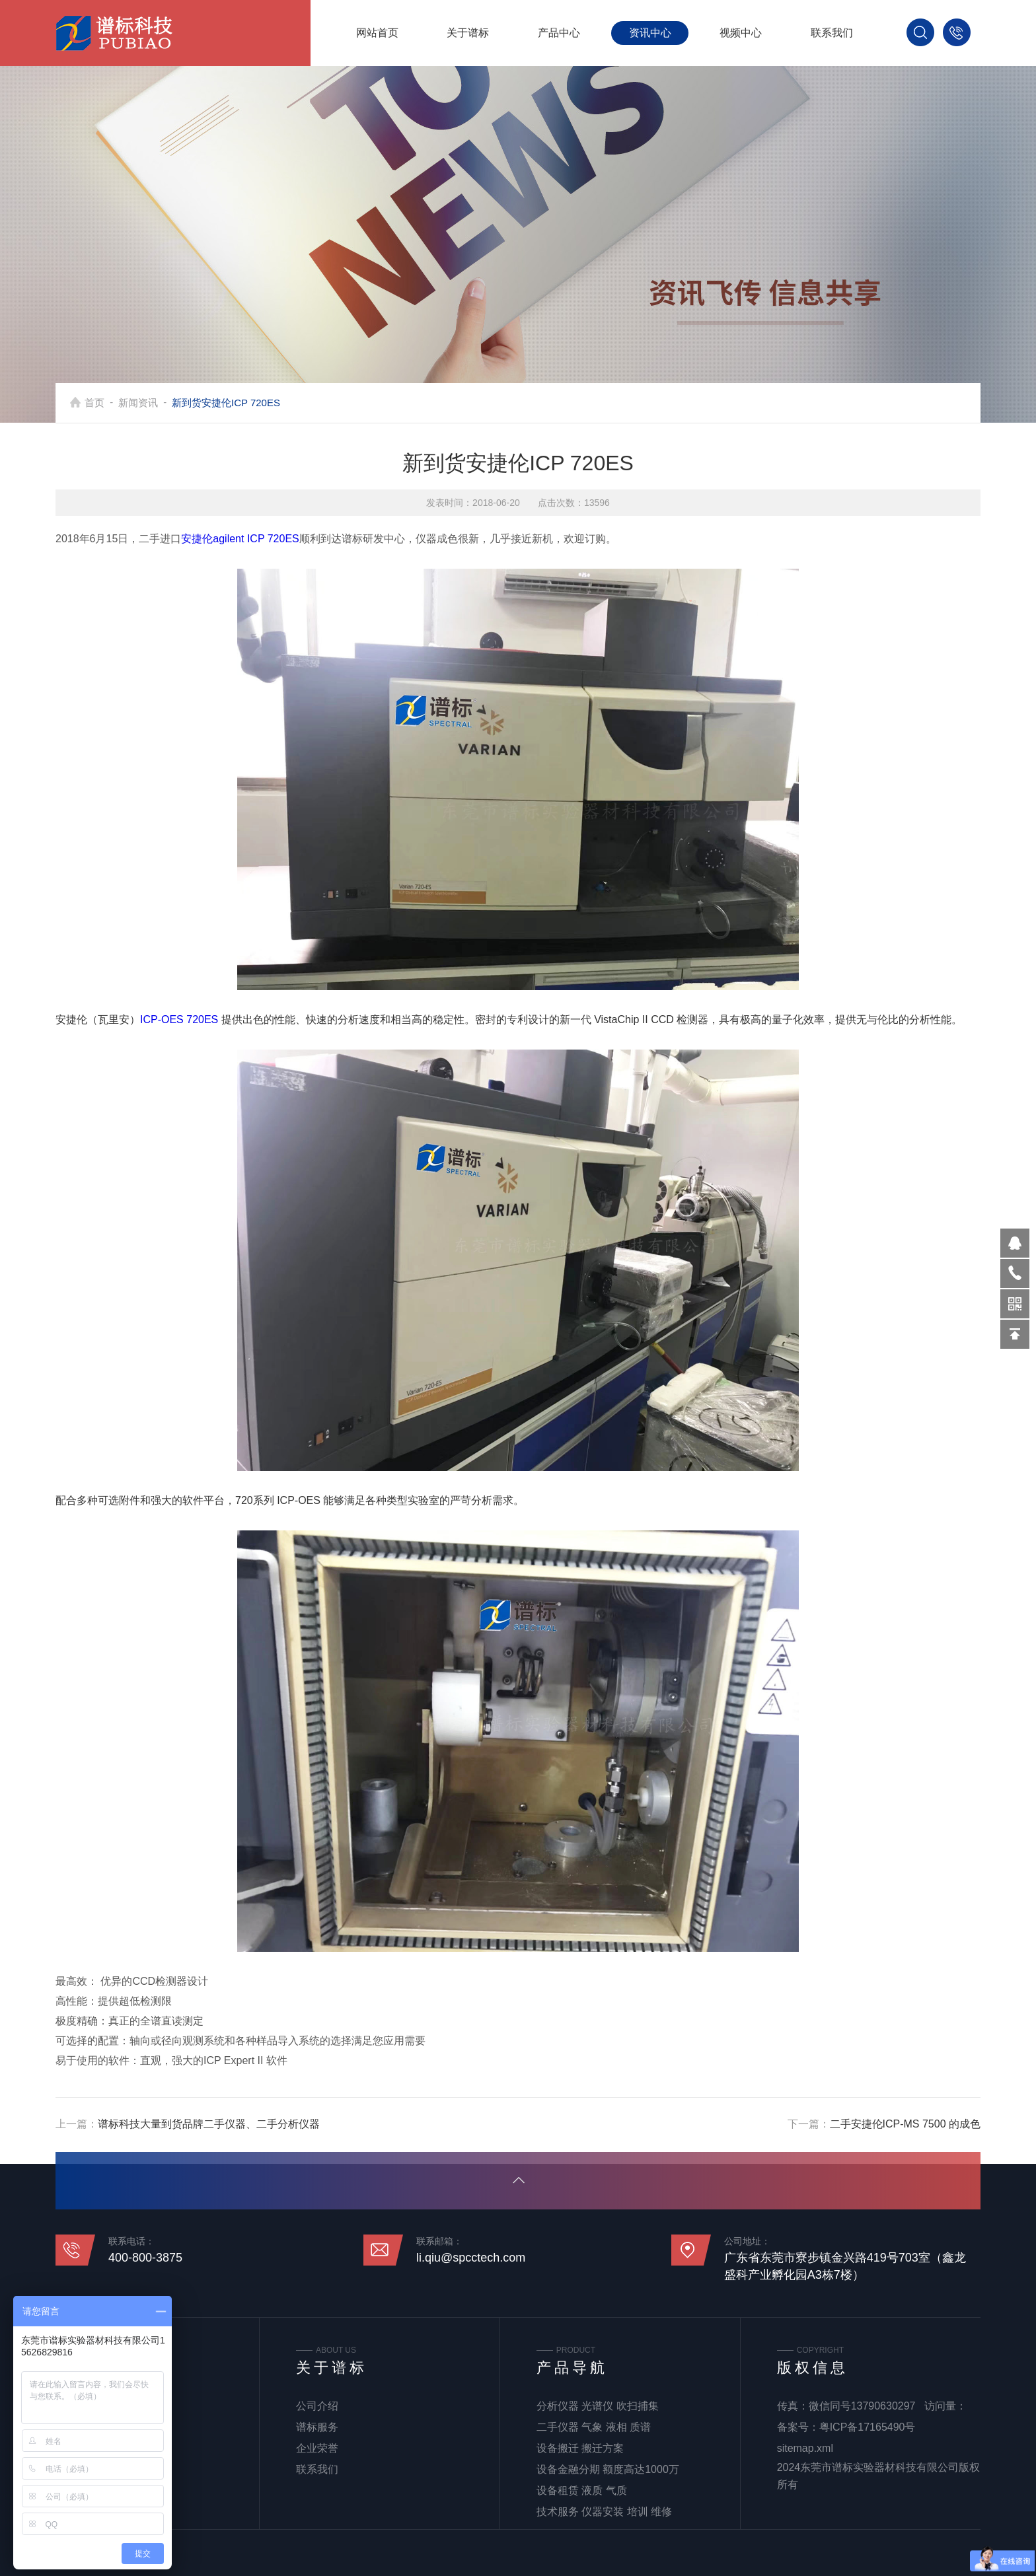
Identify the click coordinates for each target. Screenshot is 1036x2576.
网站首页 (377, 32)
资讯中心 (650, 32)
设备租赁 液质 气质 (581, 2490)
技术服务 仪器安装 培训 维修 (604, 2511)
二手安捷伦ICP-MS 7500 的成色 (905, 2123)
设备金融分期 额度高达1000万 (607, 2469)
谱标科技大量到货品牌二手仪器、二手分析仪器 (209, 2123)
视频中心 (741, 32)
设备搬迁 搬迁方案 (580, 2448)
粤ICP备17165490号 (867, 2427)
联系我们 (832, 32)
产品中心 (559, 32)
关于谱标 (468, 32)
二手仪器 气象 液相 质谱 (593, 2427)
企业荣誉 (317, 2448)
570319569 (1014, 1243)
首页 (94, 402)
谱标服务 (317, 2427)
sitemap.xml (805, 2448)
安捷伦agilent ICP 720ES (240, 538)
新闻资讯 (138, 402)
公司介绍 (317, 2406)
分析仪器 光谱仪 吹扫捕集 (597, 2406)
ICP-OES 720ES (179, 1019)
